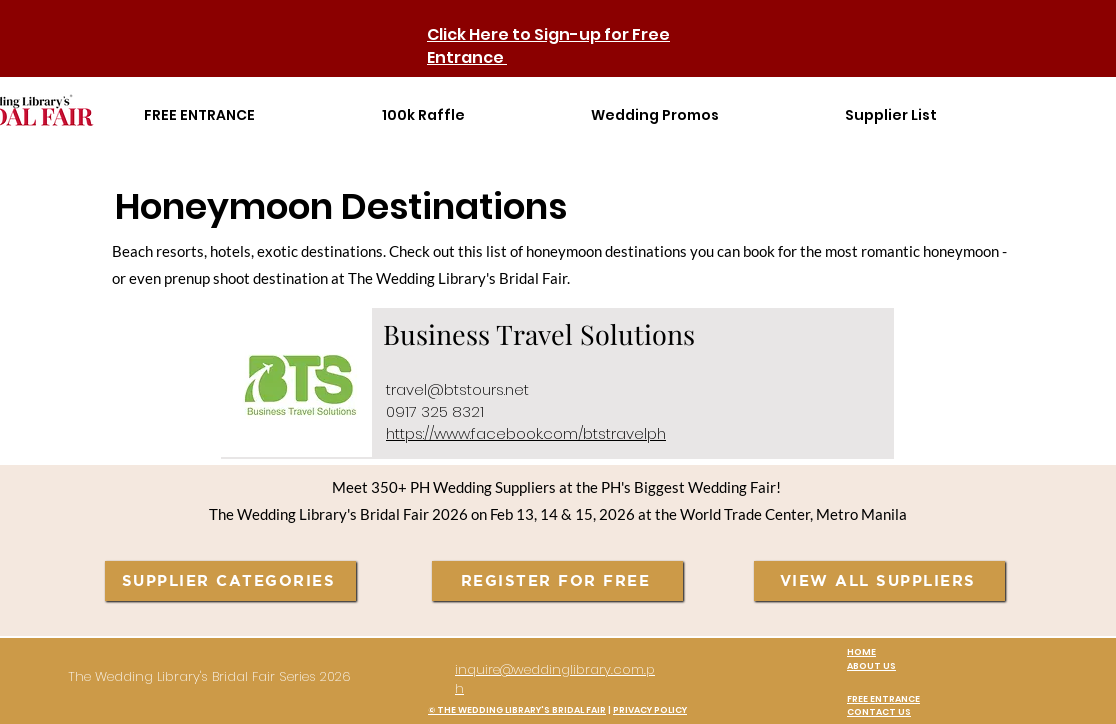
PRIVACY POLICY (650, 710)
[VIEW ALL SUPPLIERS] (879, 581)
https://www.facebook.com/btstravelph (526, 433)
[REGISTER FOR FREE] (557, 581)
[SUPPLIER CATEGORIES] (230, 581)
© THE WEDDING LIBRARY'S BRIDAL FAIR (517, 710)
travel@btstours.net (457, 389)
